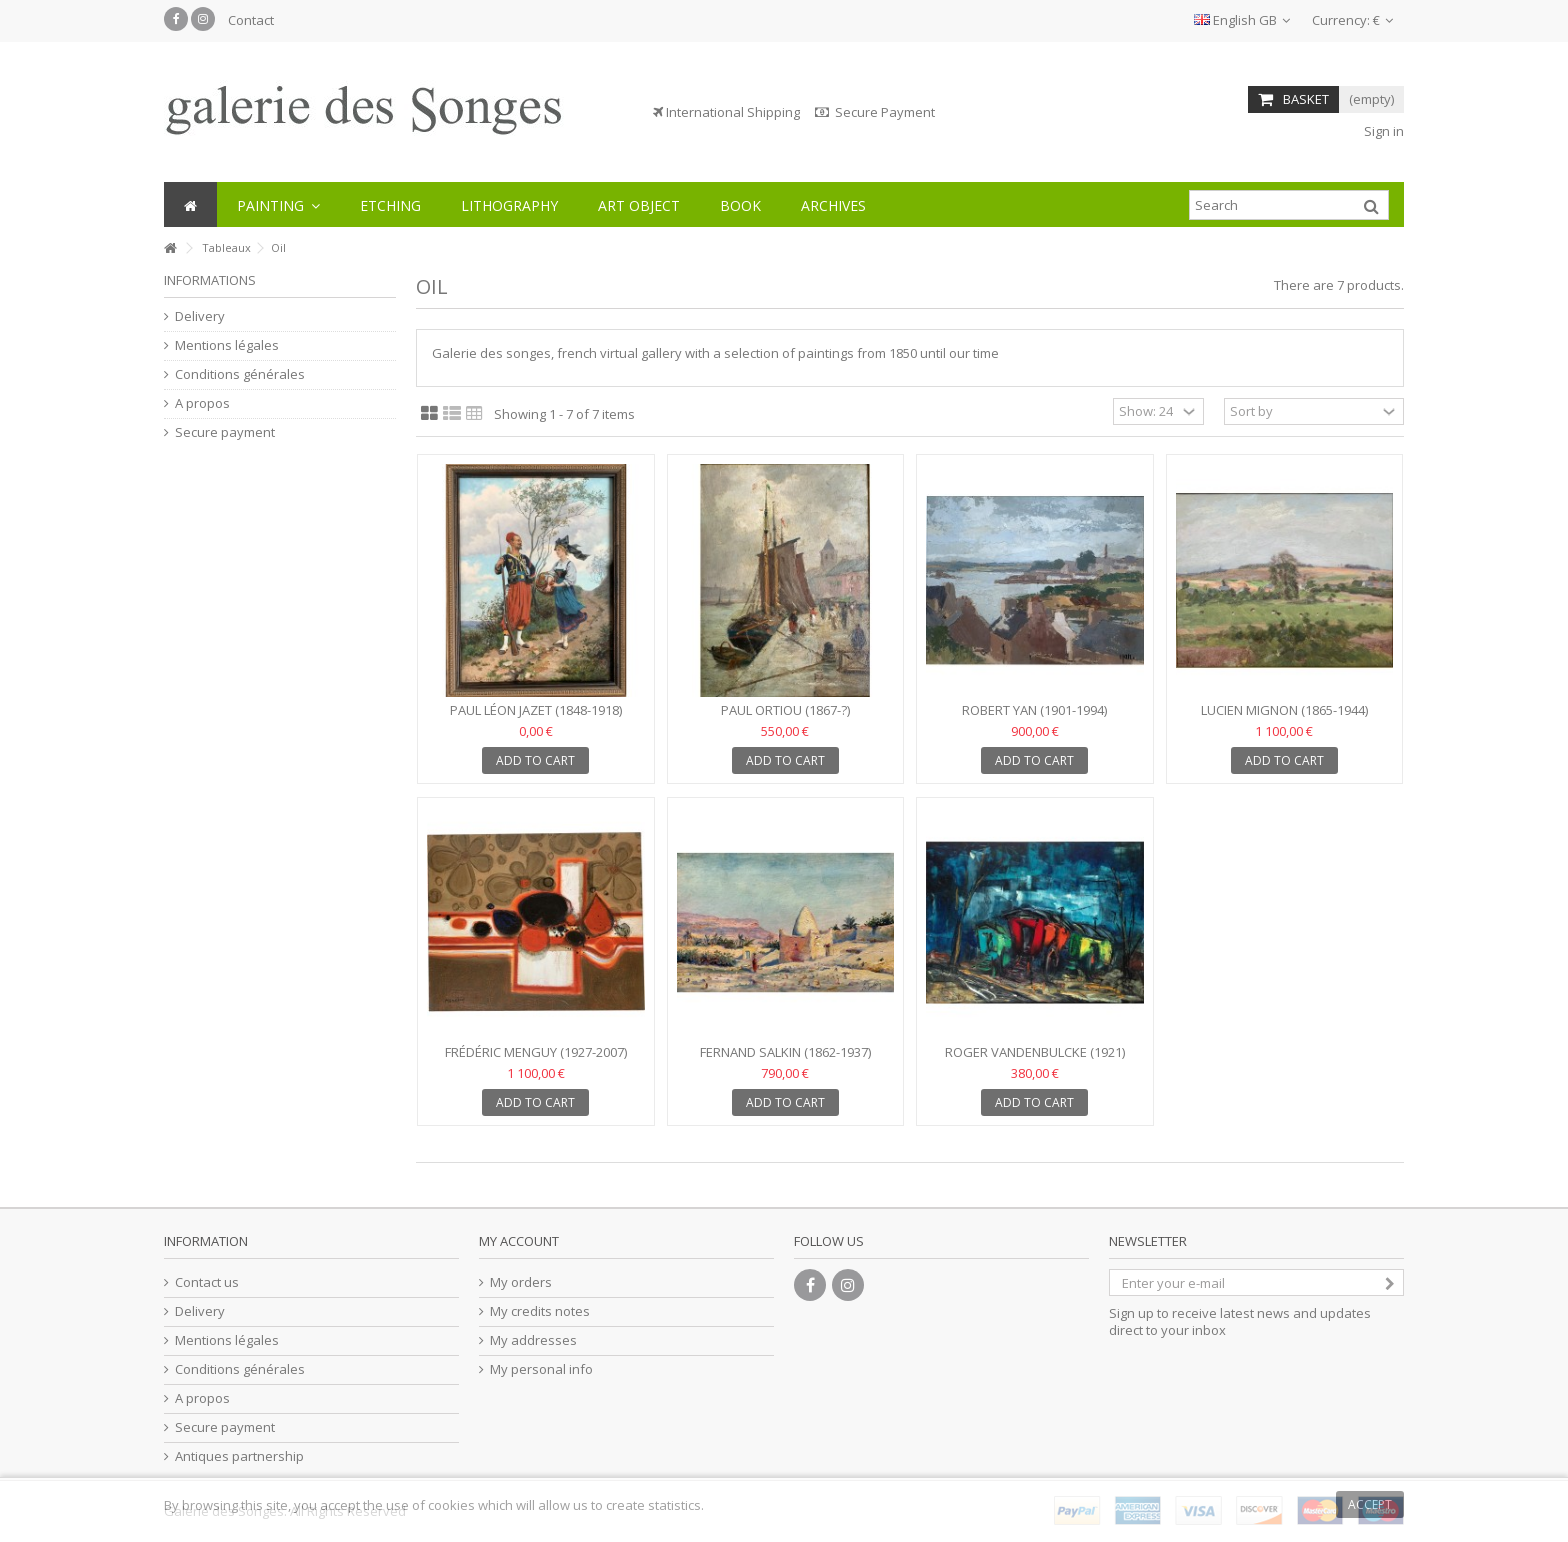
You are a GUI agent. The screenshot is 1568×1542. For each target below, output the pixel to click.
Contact (251, 20)
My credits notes (540, 1311)
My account (519, 1241)
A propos (202, 403)
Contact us (207, 1282)
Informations (210, 280)
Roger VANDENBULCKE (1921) (1035, 1052)
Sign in (1382, 131)
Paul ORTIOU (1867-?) (785, 710)
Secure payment (225, 432)
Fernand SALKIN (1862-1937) (785, 1052)
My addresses (533, 1340)
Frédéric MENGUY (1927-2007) (536, 1052)
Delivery (200, 316)
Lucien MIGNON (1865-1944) (1284, 710)
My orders (521, 1282)
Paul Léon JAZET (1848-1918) (536, 710)
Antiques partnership (239, 1456)
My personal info (541, 1369)
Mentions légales (227, 345)
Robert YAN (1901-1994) (1034, 710)
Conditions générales (240, 374)
